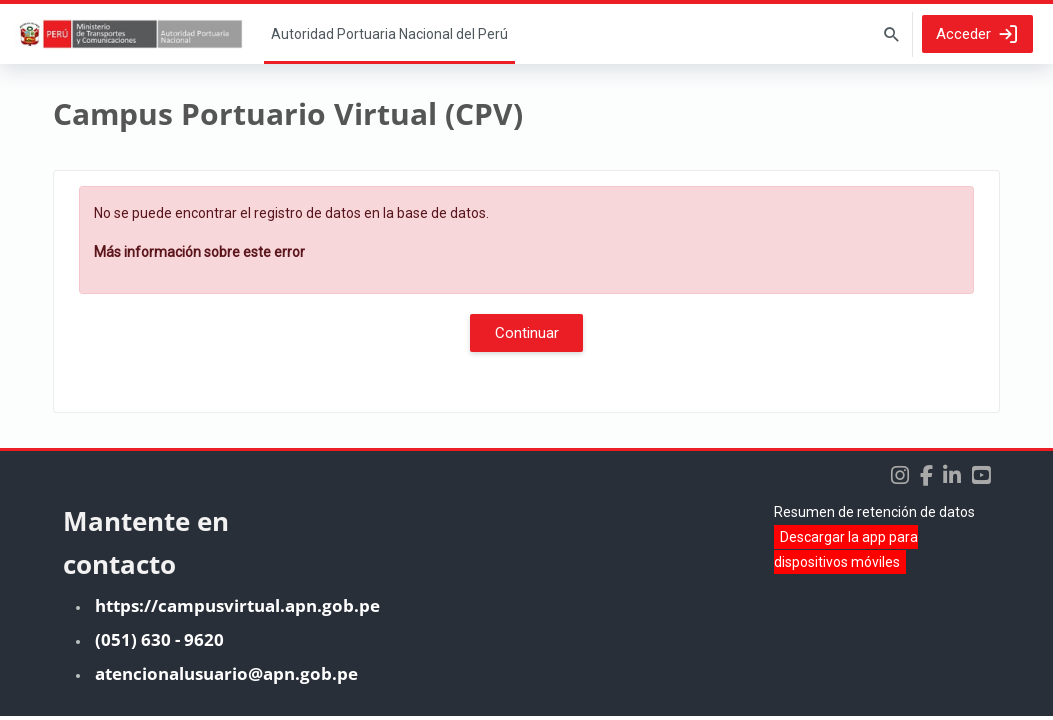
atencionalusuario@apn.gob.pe (226, 677)
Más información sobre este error (199, 252)
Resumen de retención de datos (874, 516)
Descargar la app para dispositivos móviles (846, 553)
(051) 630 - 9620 (159, 643)
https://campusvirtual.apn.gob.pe (237, 609)
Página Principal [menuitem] (389, 34)
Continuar (527, 333)
